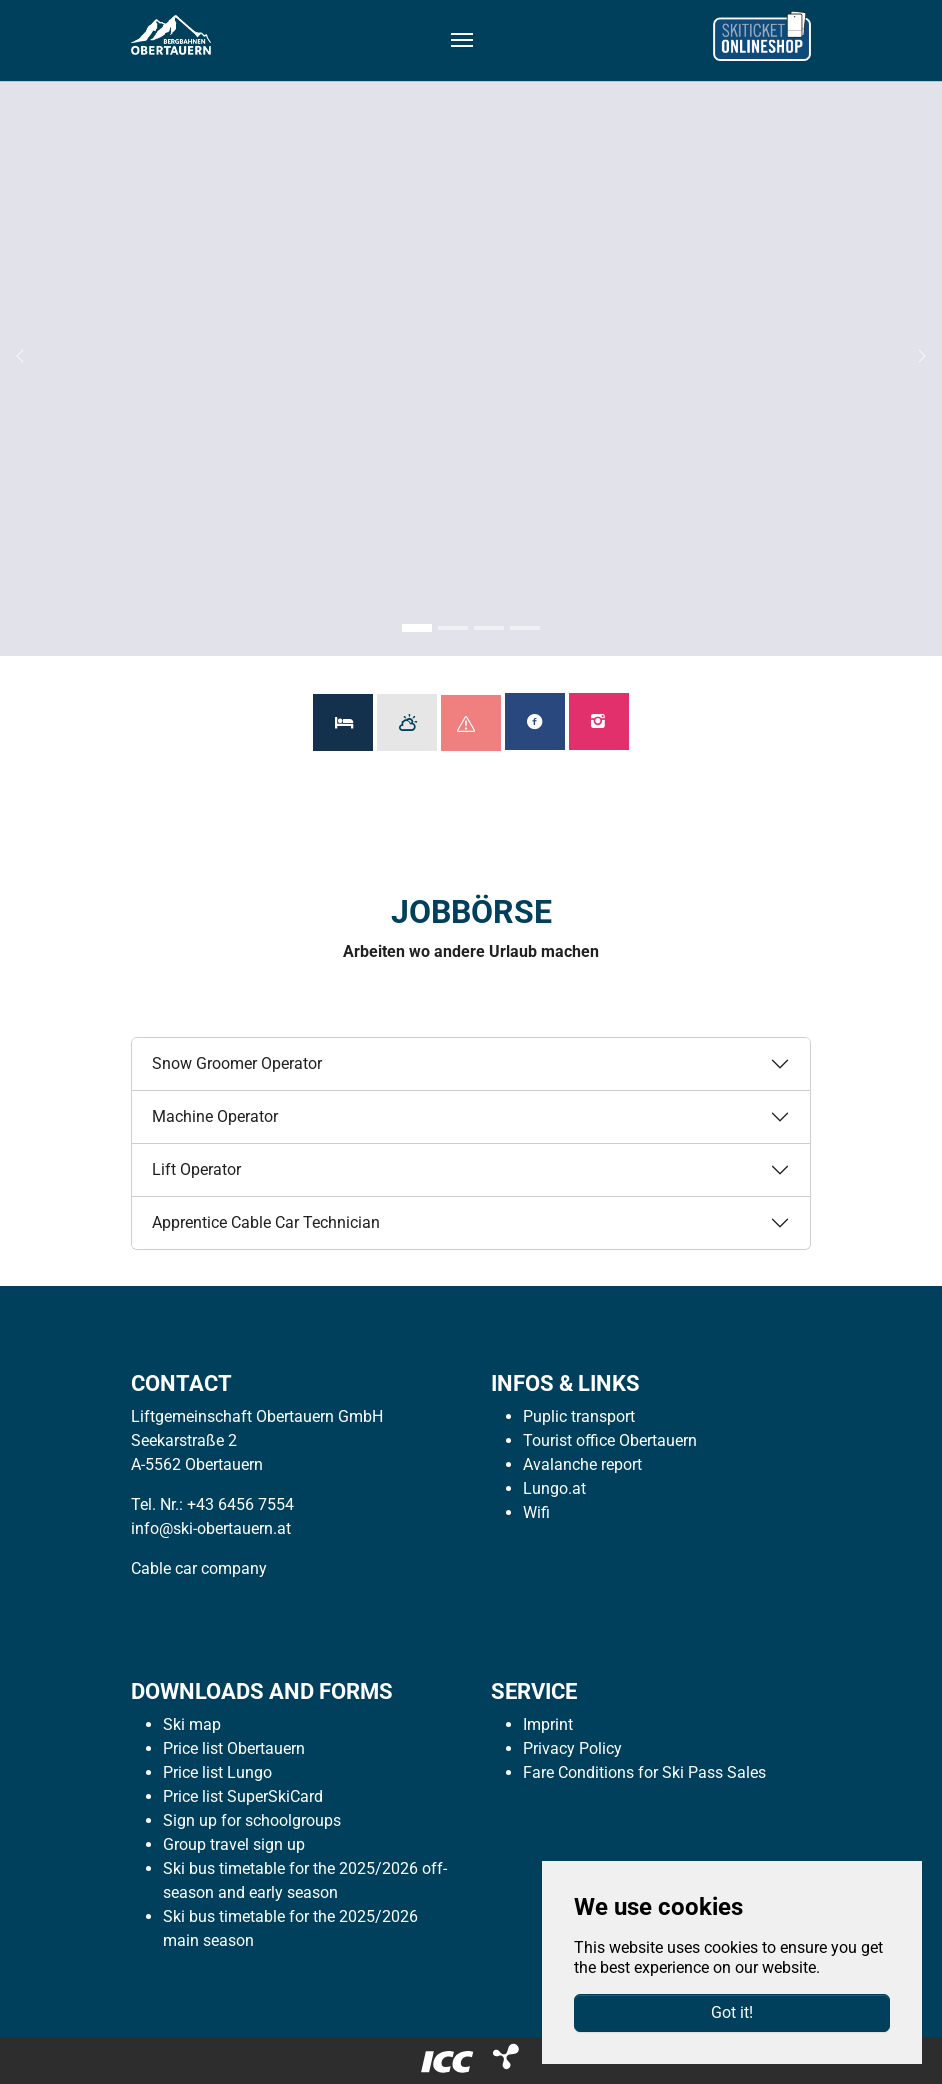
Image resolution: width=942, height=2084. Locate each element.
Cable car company (199, 1568)
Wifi (536, 1512)
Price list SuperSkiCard (243, 1796)
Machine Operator (215, 1116)
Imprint (548, 1724)
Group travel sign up (234, 1844)
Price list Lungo (217, 1772)
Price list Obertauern (234, 1748)
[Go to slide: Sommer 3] (489, 628)
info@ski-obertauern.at (211, 1528)
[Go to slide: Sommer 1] (417, 628)
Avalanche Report (479, 723)
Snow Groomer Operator (237, 1063)
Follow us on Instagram (599, 721)
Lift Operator (196, 1169)
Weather (407, 722)
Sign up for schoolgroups (252, 1820)
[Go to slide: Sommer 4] (525, 628)
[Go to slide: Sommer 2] (453, 628)
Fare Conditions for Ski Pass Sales (644, 1772)
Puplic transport (579, 1416)
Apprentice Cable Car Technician (266, 1222)
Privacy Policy (572, 1748)
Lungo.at (554, 1488)
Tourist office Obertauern (610, 1440)
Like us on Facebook (535, 721)
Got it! (732, 2012)
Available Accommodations (343, 722)
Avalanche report (582, 1464)
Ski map (192, 1724)
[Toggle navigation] (462, 40)
